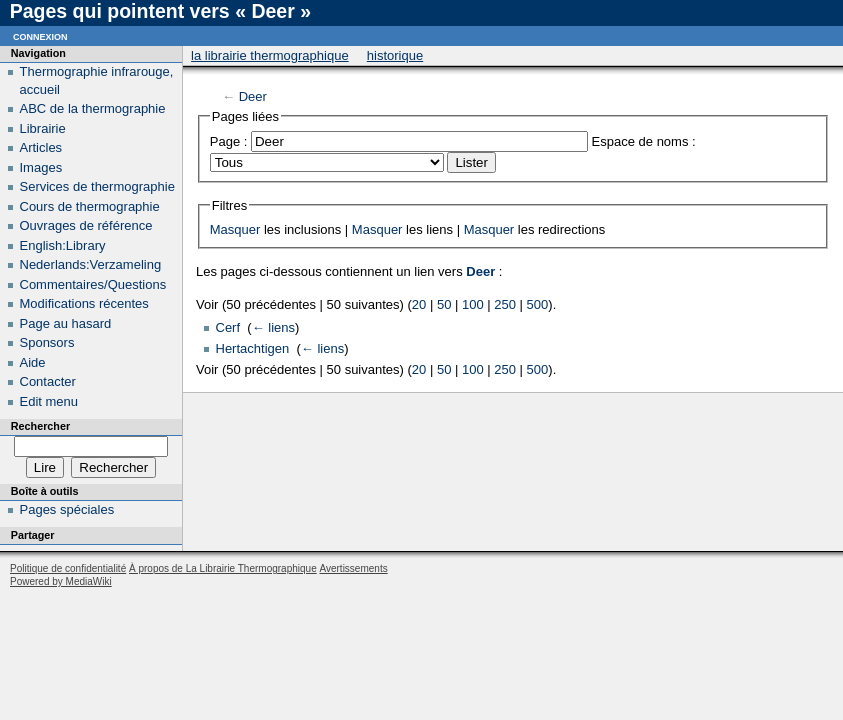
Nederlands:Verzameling (91, 264)
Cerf (228, 327)
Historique (395, 55)
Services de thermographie (97, 186)
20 (419, 304)
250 (505, 304)
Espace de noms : (644, 141)
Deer (253, 96)
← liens (273, 327)
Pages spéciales (67, 509)
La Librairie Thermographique (270, 55)
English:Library (63, 245)
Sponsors (47, 342)
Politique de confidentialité (68, 568)
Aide (33, 362)
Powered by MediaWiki (61, 581)
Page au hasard (66, 323)
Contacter (48, 381)
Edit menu (49, 401)
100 (473, 304)
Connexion (40, 35)
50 (444, 304)
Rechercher (40, 426)
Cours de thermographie (90, 206)
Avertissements (353, 568)
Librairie (43, 128)
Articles (41, 147)
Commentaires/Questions (93, 284)
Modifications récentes (84, 303)
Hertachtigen (253, 348)
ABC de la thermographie (93, 108)
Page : (229, 141)
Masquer (235, 229)
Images (41, 167)
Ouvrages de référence (86, 225)
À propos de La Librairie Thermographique (223, 568)
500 (538, 304)
